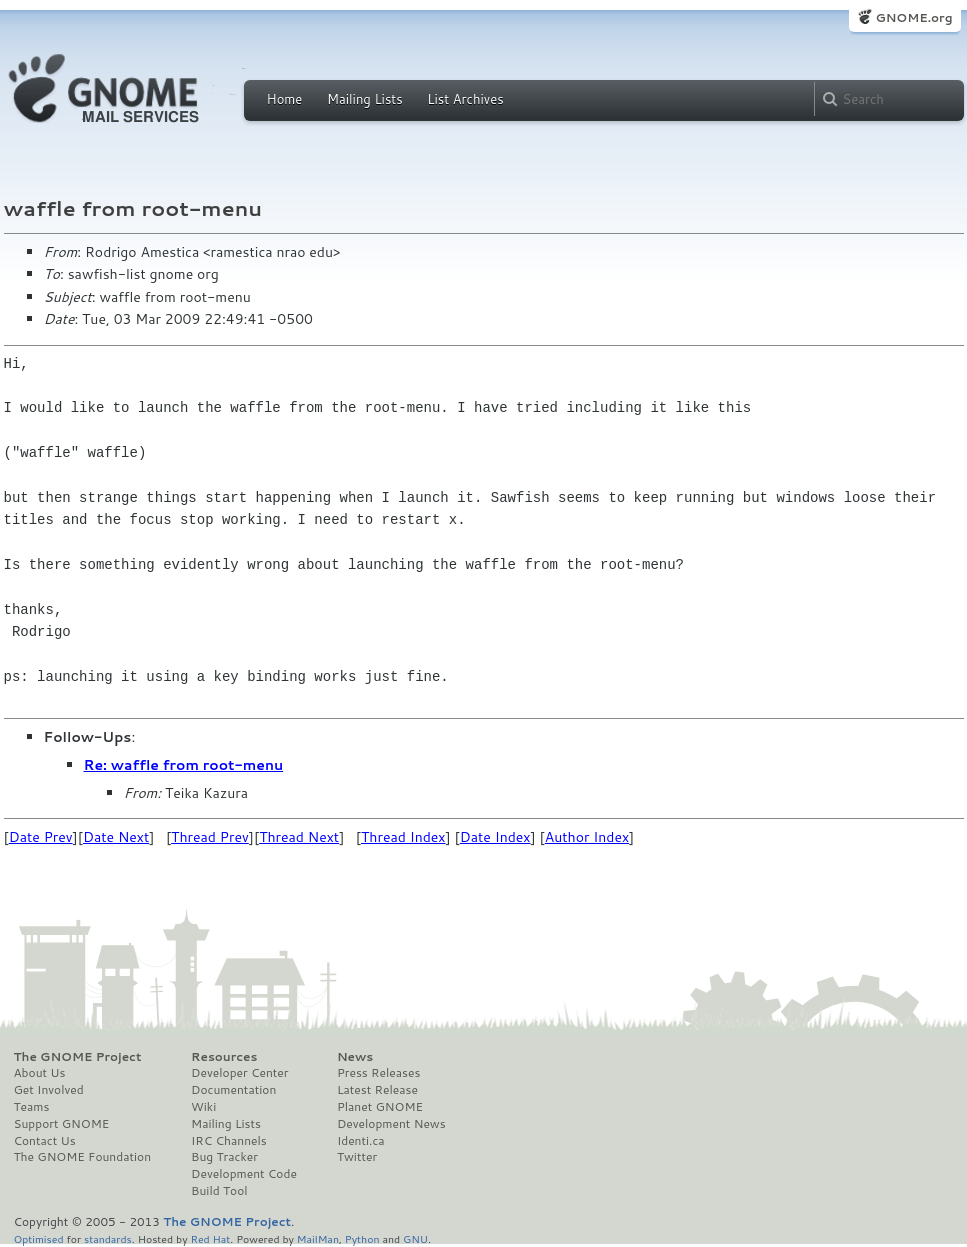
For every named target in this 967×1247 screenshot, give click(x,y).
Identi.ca (361, 1141)
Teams (32, 1107)
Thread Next (299, 837)
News (355, 1057)
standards (108, 1238)
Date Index (495, 837)
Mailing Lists (365, 99)
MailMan (318, 1238)
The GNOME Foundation (83, 1157)
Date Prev (41, 837)
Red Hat (210, 1238)
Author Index (587, 837)
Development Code (244, 1174)
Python (362, 1238)
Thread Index (403, 837)
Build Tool (219, 1191)
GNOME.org (913, 17)
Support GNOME (62, 1124)
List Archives (465, 99)
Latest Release (377, 1090)
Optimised (39, 1238)
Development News (391, 1124)
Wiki (203, 1107)
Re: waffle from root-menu (184, 765)
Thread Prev (210, 837)
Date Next (116, 837)
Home (285, 99)
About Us (40, 1073)
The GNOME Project (78, 1057)
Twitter (357, 1157)
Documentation (233, 1090)
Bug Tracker (224, 1157)
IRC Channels (229, 1141)
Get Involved (49, 1090)
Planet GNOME (380, 1107)
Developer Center (239, 1073)
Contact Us (45, 1141)
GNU (415, 1238)
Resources (224, 1057)
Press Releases (378, 1073)
